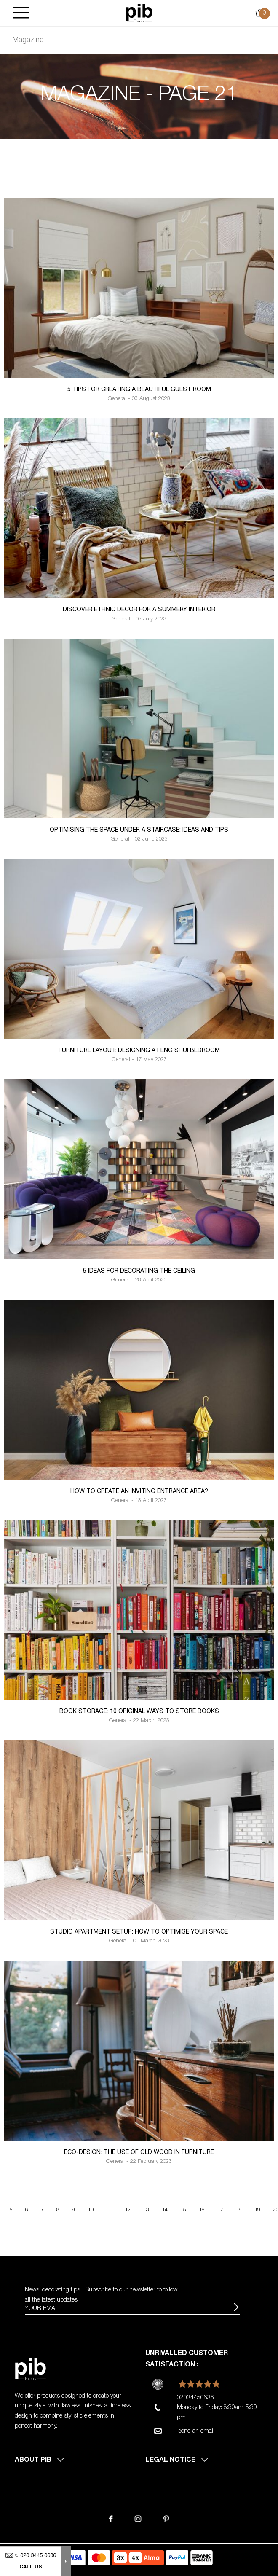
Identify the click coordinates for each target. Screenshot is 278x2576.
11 (109, 2210)
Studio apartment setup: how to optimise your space (139, 1932)
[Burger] (21, 13)
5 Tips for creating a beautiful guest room (139, 390)
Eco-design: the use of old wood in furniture (139, 2153)
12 (128, 2210)
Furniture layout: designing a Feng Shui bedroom (139, 1051)
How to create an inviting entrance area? (139, 1492)
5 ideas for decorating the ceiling (139, 1271)
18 (239, 2210)
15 (183, 2210)
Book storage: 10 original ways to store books (139, 1712)
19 (257, 2210)
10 (91, 2210)
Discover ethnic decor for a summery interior (139, 610)
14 (165, 2210)
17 (220, 2210)
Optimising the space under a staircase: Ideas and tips (139, 830)
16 (202, 2210)
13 (146, 2210)
